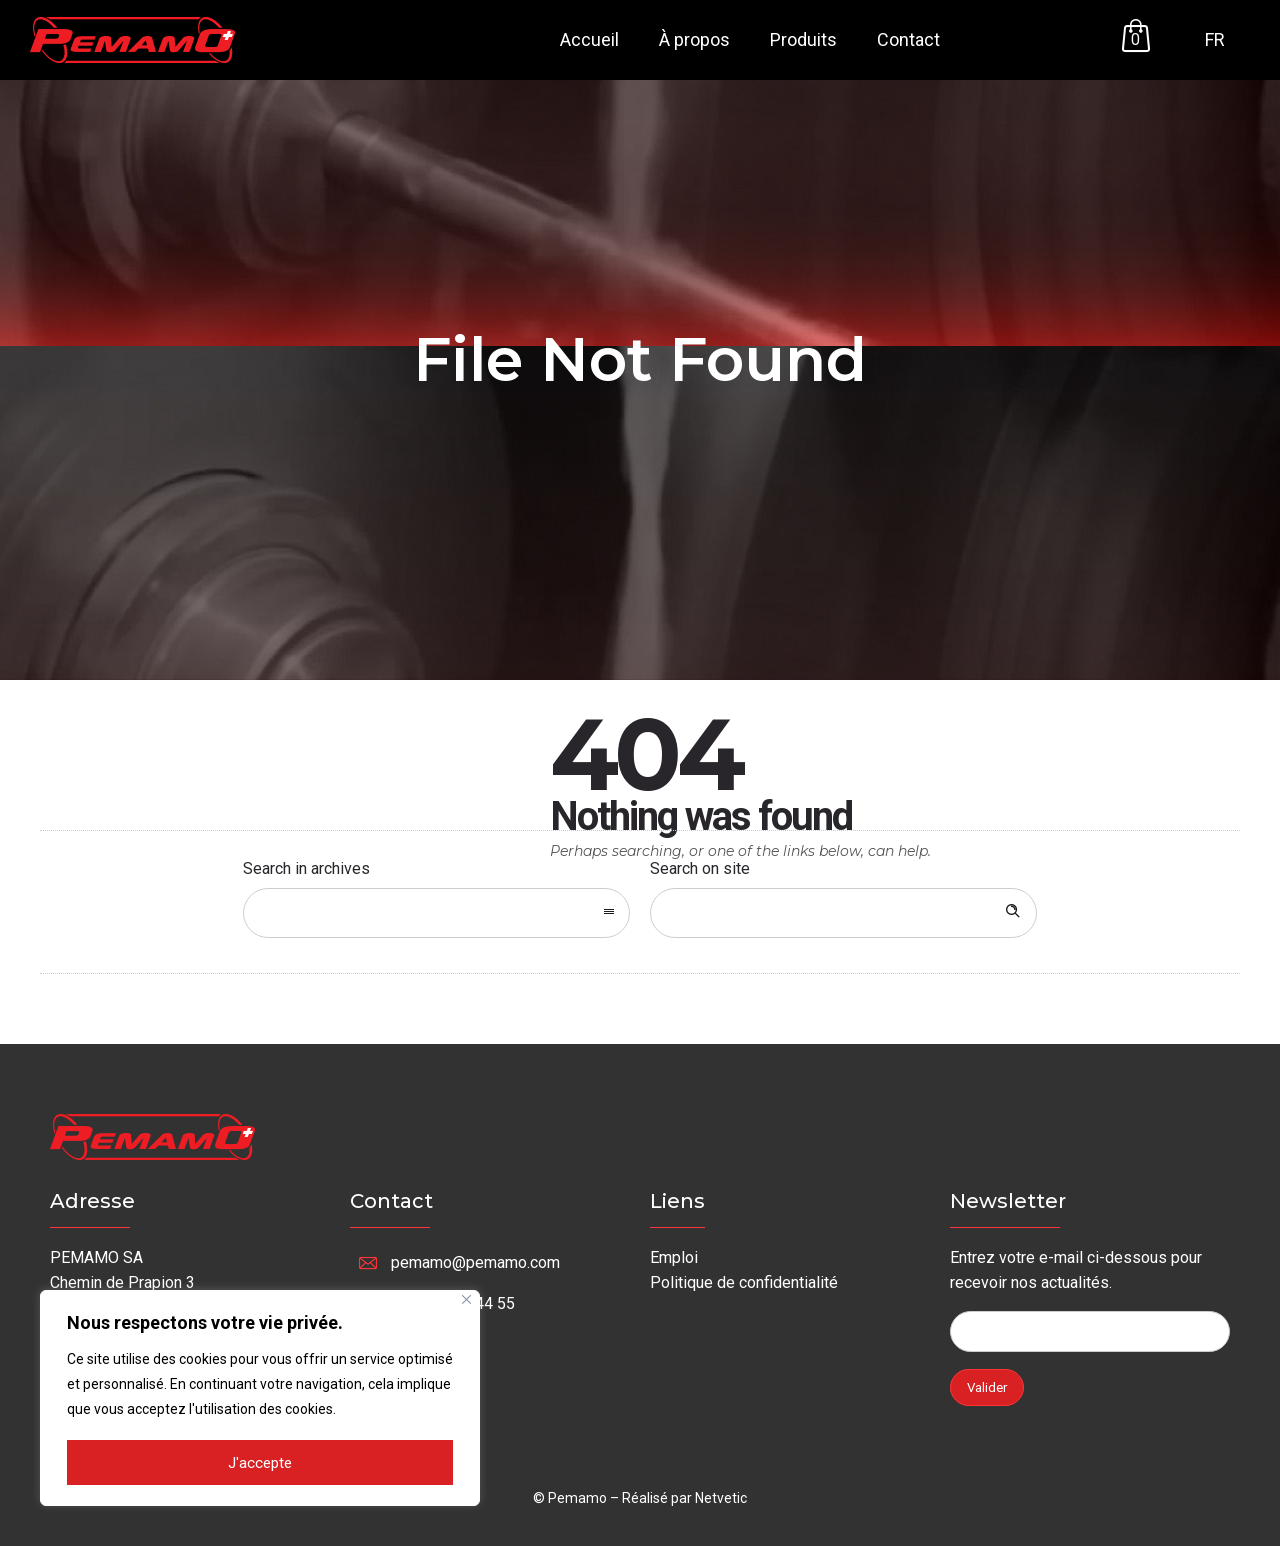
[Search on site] (843, 913)
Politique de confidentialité (744, 1282)
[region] (260, 1399)
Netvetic (721, 1498)
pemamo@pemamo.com (475, 1262)
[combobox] (436, 913)
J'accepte (260, 1463)
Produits (803, 39)
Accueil (589, 39)
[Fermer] (466, 1301)
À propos (694, 39)
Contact (908, 39)
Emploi (674, 1257)
